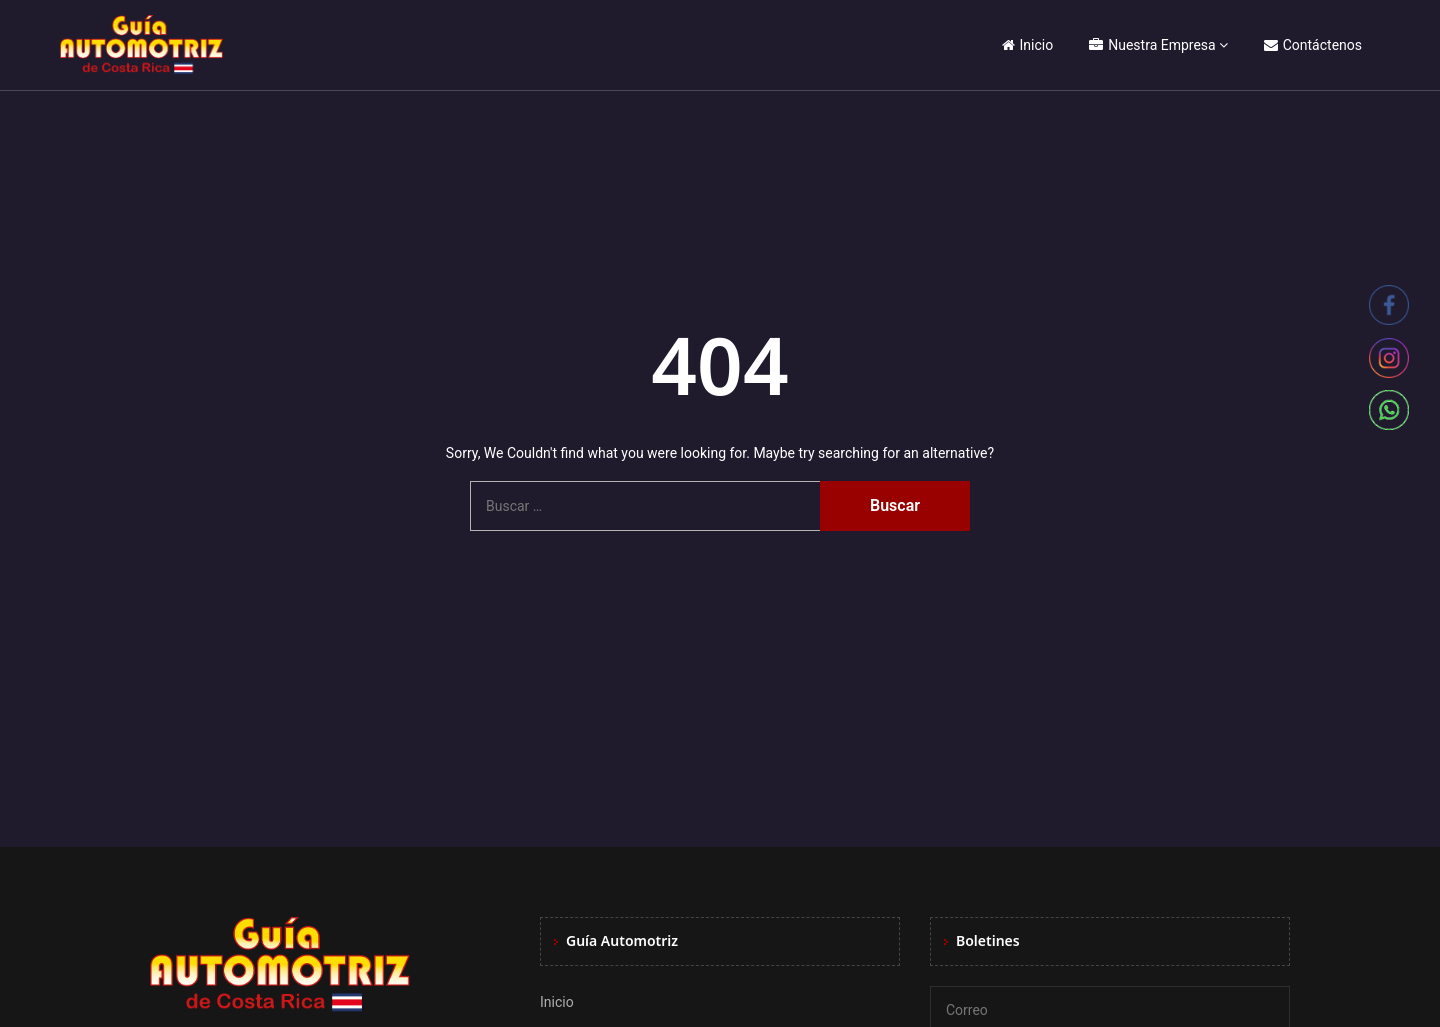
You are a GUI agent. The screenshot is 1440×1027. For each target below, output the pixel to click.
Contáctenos (1313, 45)
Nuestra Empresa (1152, 45)
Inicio (1028, 45)
